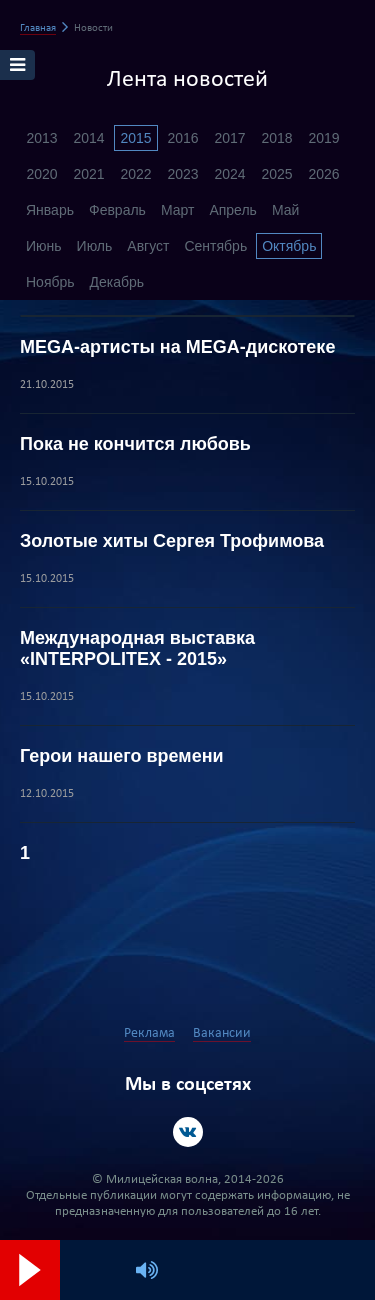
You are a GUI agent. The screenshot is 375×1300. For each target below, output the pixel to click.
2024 (229, 174)
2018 (276, 138)
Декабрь (117, 282)
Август (148, 246)
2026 (323, 174)
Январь (50, 210)
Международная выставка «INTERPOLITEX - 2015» (137, 648)
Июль (95, 246)
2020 (41, 174)
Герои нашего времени (122, 756)
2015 (135, 138)
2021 (88, 174)
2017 (229, 138)
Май (285, 210)
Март (178, 210)
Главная (38, 28)
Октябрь (289, 246)
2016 (182, 138)
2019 (323, 138)
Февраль (117, 210)
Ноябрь (50, 282)
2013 (41, 138)
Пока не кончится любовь (135, 444)
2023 (182, 174)
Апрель (233, 210)
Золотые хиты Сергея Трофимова (172, 541)
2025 (276, 174)
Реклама (149, 1033)
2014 (88, 138)
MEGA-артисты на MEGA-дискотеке (177, 347)
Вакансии (222, 1033)
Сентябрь (215, 246)
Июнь (44, 246)
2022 (135, 174)
